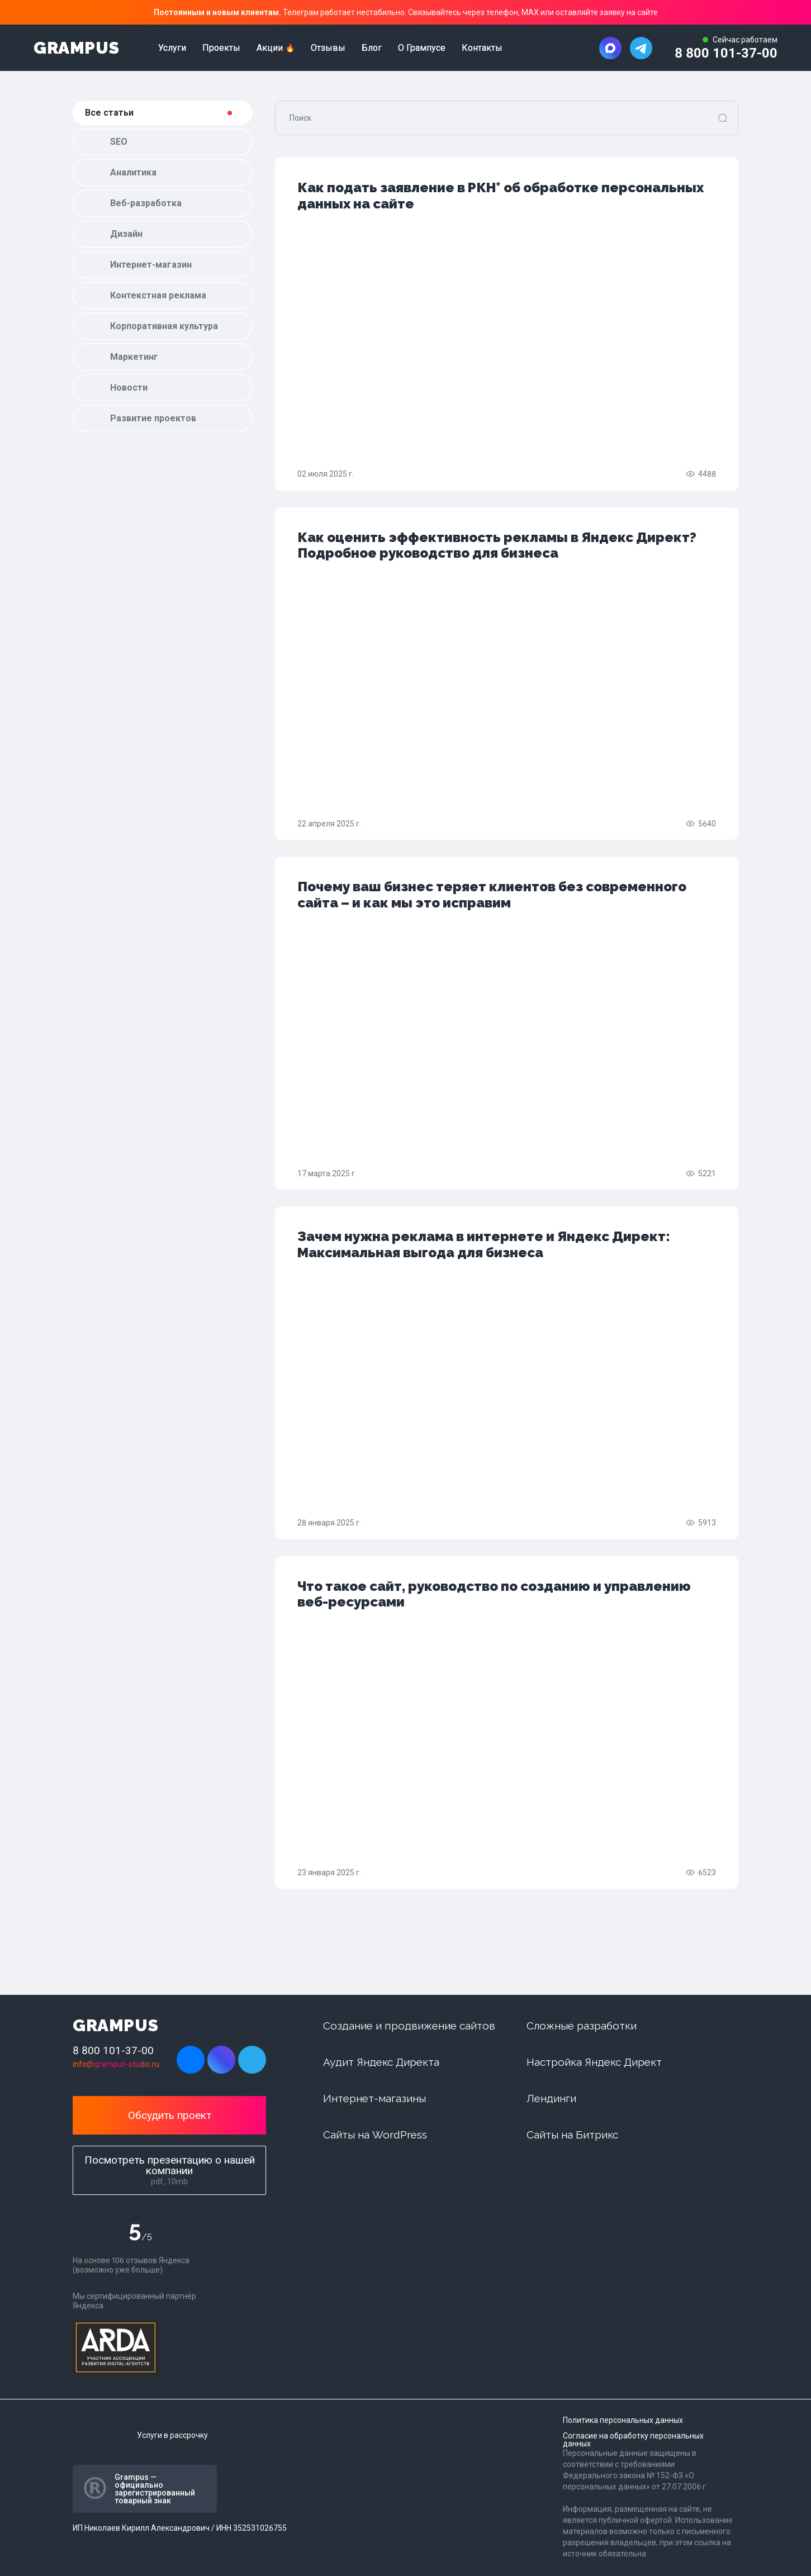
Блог (372, 48)
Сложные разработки (582, 2025)
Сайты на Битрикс (572, 2134)
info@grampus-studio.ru (116, 2064)
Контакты (482, 48)
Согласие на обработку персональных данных (633, 2439)
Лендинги (551, 2098)
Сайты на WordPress (375, 2134)
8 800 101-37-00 (726, 53)
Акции (270, 48)
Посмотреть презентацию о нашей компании (169, 2170)
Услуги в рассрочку (172, 2435)
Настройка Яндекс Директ (594, 2062)
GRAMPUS (76, 48)
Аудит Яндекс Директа (381, 2062)
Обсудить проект (169, 2115)
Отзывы (328, 48)
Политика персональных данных (623, 2420)
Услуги (172, 48)
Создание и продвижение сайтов (409, 2025)
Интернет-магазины (374, 2098)
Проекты (221, 48)
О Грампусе (421, 48)
